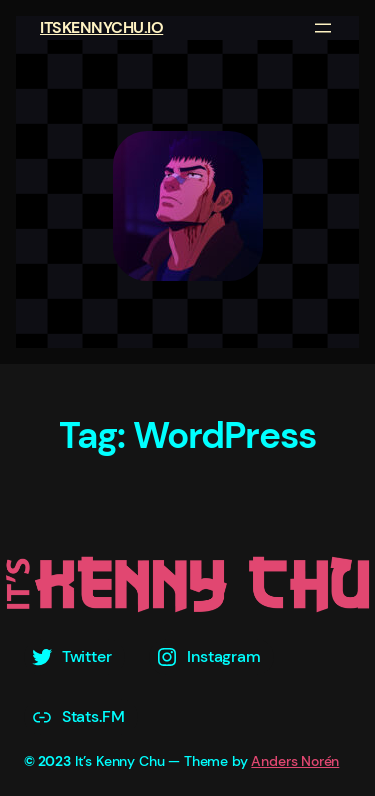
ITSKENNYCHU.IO (101, 27)
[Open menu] (323, 28)
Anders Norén (295, 761)
